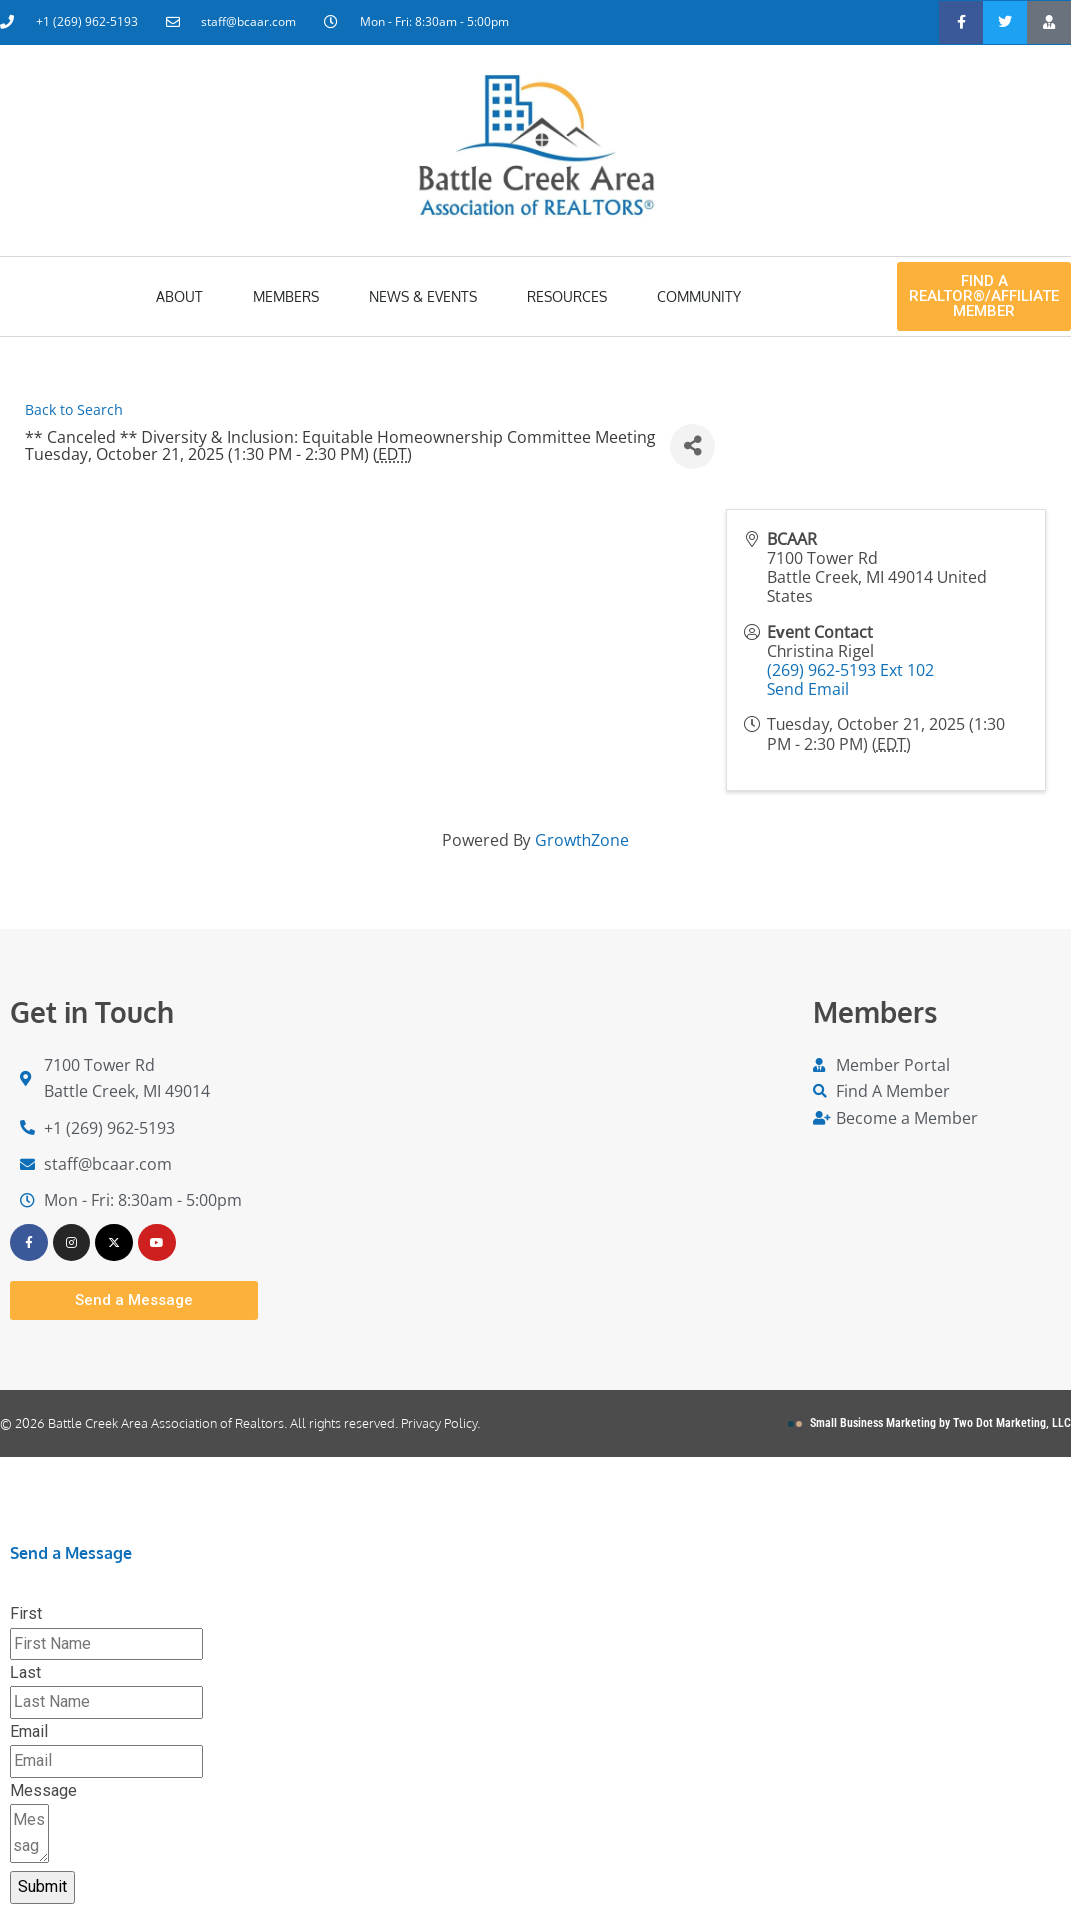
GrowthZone (582, 840)
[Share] (692, 446)
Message (43, 1790)
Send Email (808, 689)
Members (286, 296)
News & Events (423, 296)
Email (29, 1732)
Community (699, 296)
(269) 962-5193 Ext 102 (850, 670)
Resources (567, 296)
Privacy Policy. (440, 1424)
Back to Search (74, 409)
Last (25, 1673)
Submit (42, 1887)
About (179, 296)
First (26, 1614)
